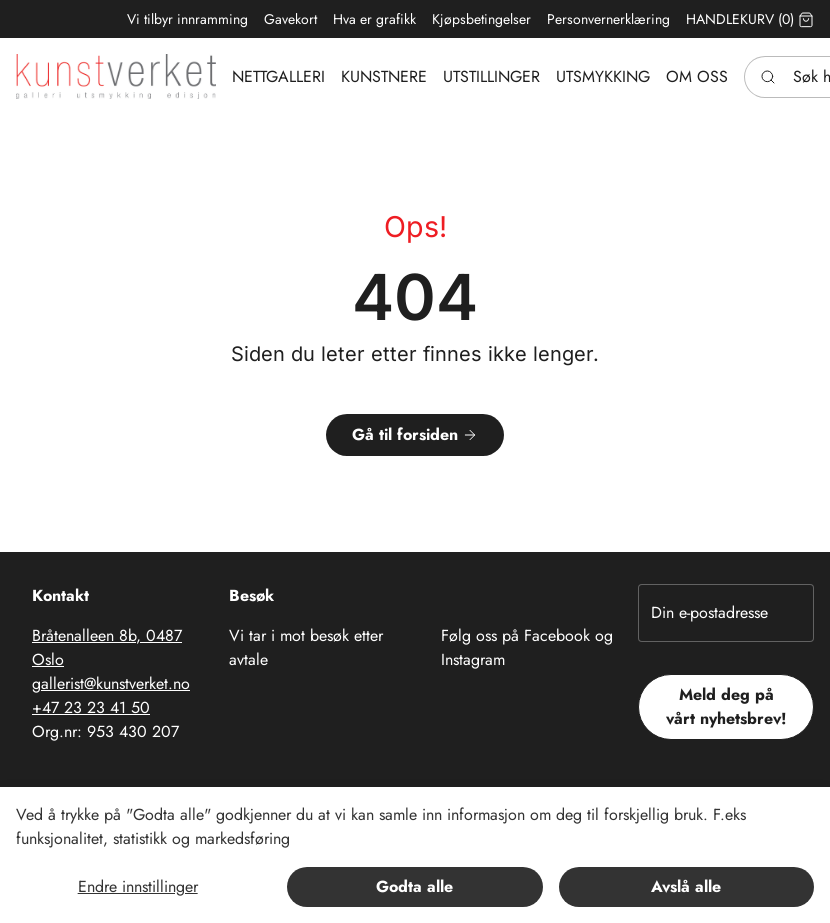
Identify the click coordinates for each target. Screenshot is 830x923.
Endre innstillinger (138, 886)
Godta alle (414, 886)
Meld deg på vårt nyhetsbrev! (726, 706)
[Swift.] (116, 76)
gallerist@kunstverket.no (111, 683)
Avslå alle (686, 886)
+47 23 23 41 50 (91, 707)
